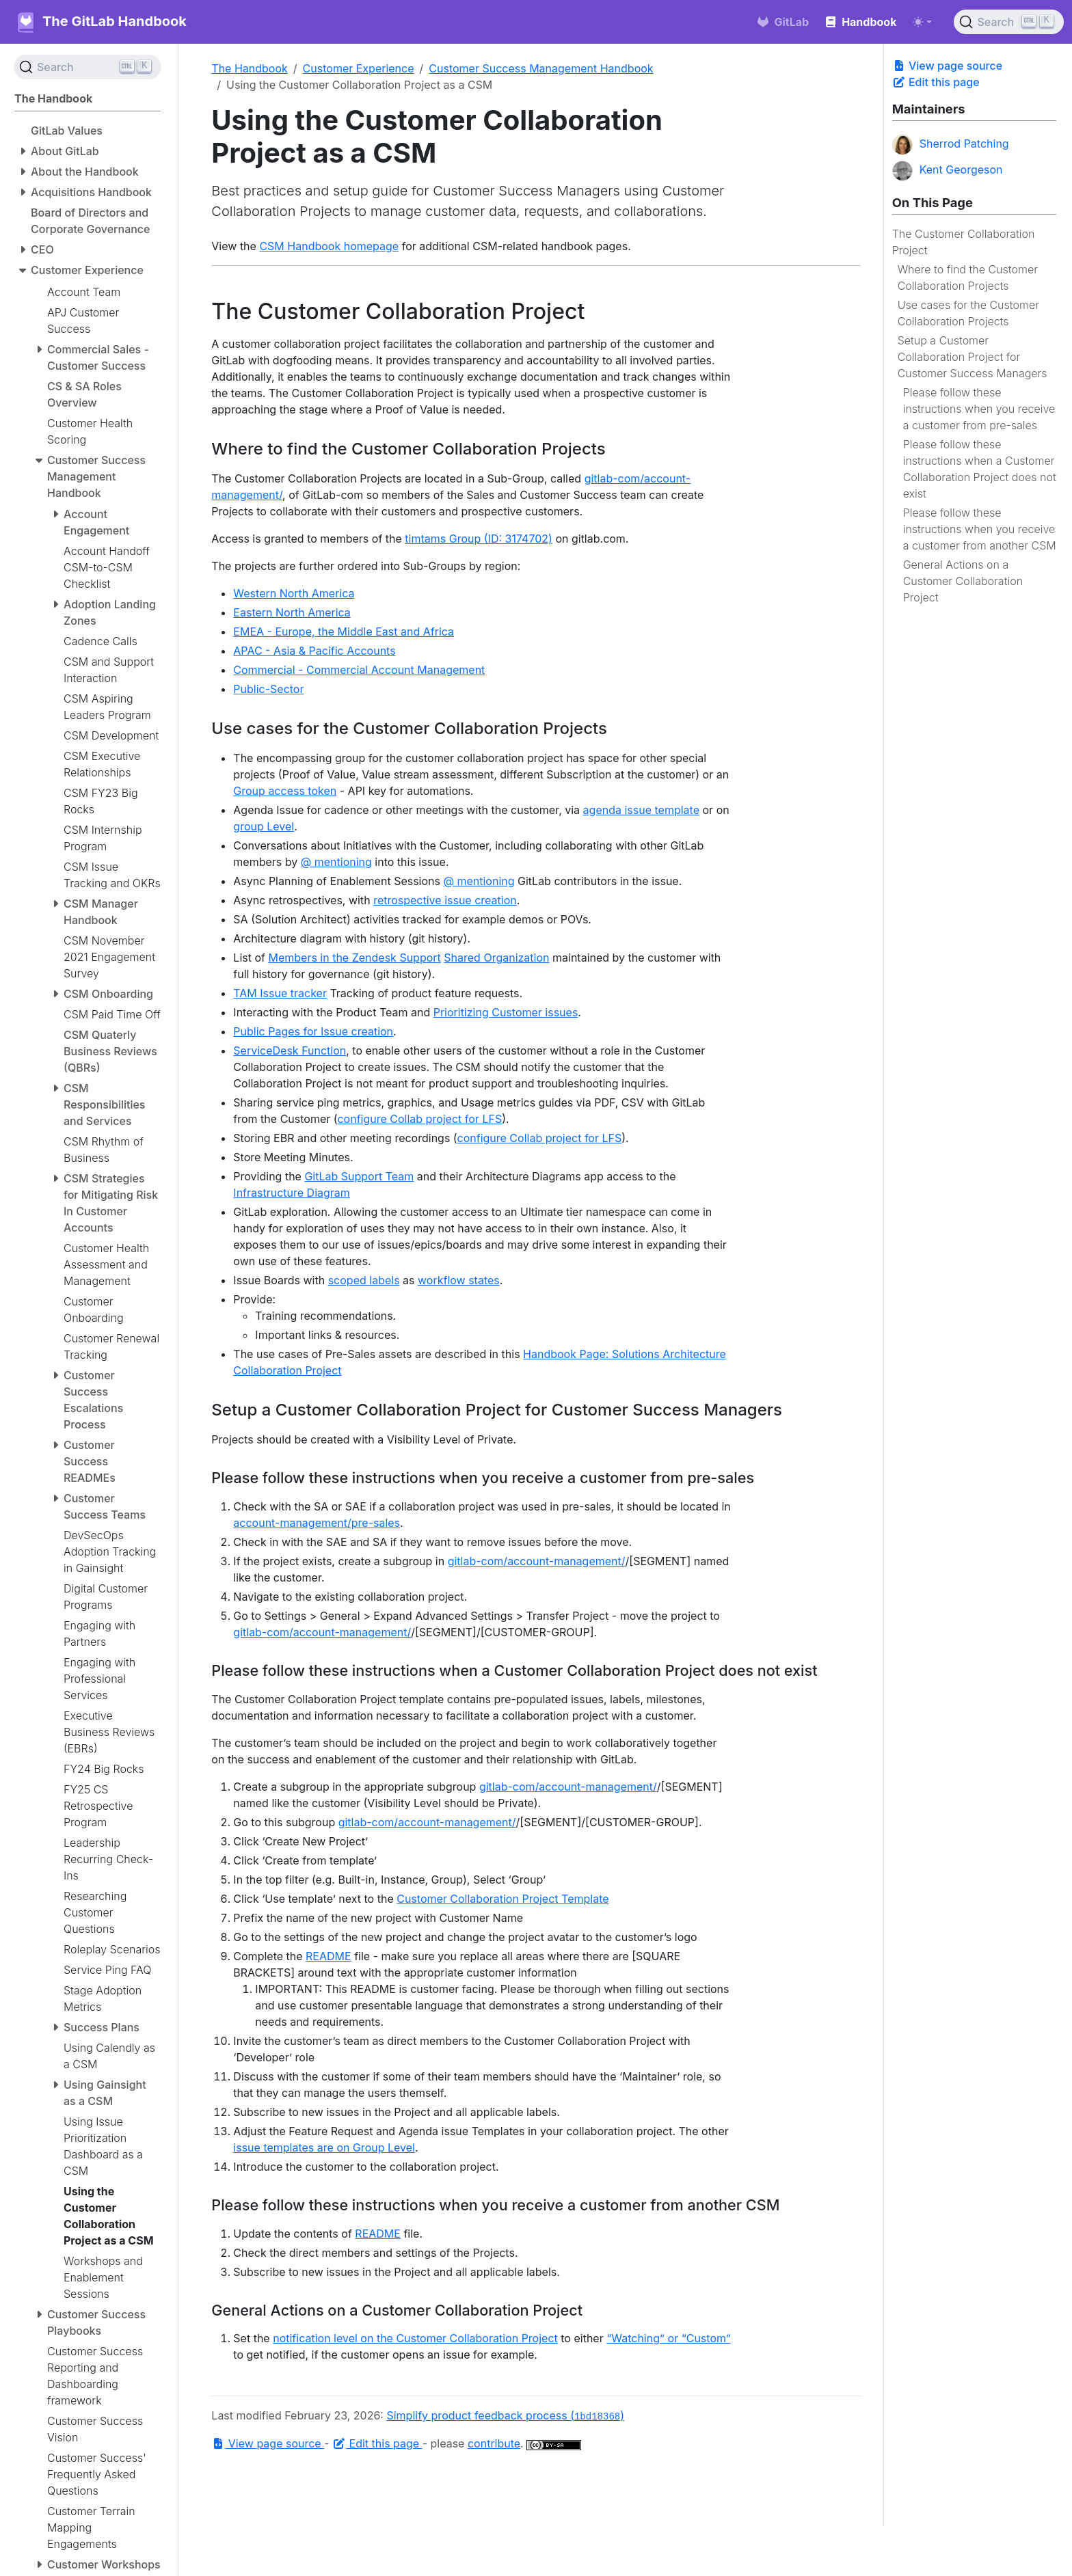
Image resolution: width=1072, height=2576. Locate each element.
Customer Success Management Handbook (541, 68)
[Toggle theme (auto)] (922, 22)
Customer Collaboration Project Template (502, 1899)
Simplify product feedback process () (505, 2415)
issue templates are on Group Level (324, 2147)
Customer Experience (358, 68)
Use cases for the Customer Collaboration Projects (968, 313)
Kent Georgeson (947, 171)
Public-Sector (268, 689)
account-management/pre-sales (316, 1523)
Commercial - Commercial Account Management (359, 670)
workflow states (459, 1280)
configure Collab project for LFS (419, 1119)
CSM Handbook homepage (329, 246)
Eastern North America (292, 612)
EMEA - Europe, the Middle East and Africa (343, 631)
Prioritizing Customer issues (505, 1012)
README (328, 1956)
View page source (947, 65)
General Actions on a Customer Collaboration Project (963, 581)
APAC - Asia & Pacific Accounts (314, 650)
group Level (263, 826)
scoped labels (364, 1280)
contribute (494, 2443)
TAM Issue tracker (280, 993)
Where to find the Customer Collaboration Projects (968, 277)
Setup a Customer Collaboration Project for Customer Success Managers (972, 357)
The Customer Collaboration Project (963, 242)
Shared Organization (496, 957)
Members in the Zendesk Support (354, 957)
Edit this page (936, 82)
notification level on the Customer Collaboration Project (415, 2338)
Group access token (284, 791)
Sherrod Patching (950, 145)
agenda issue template (641, 810)
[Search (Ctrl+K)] (1009, 22)
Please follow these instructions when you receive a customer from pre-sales (979, 408)
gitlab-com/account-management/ (537, 1561)
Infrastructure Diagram (291, 1192)
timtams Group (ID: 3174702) (478, 538)
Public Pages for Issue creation (313, 1031)
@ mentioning (336, 862)
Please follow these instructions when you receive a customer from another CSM (979, 529)
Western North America (293, 593)
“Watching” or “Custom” (668, 2338)
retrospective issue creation (445, 900)
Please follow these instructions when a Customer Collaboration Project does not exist (979, 468)
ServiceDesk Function (289, 1050)
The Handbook (249, 68)
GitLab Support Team (359, 1176)
